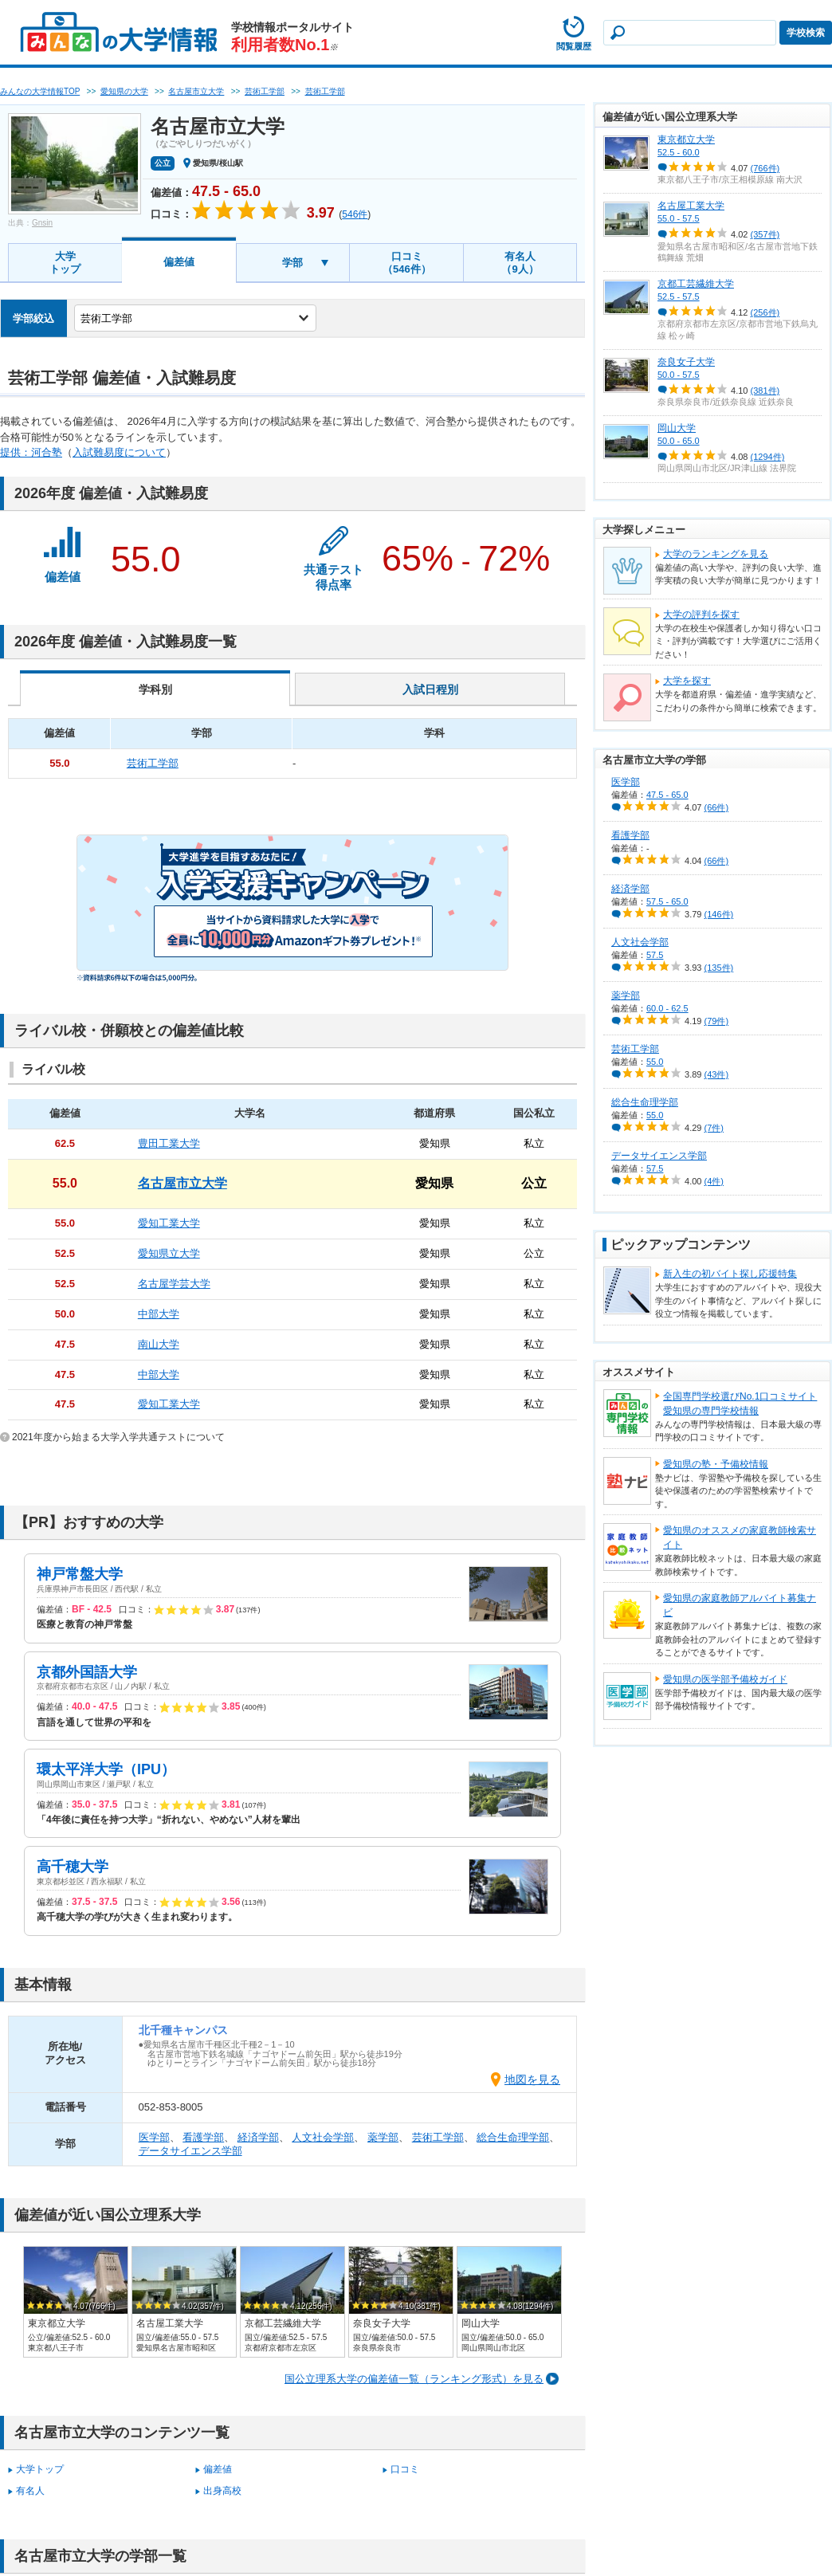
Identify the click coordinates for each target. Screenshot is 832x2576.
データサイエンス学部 (190, 2151)
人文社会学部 (323, 2137)
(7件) (714, 1128)
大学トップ (64, 262)
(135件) (719, 967)
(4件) (714, 1181)
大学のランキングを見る (715, 554)
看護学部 (203, 2137)
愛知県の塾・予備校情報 (715, 1464)
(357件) (765, 234)
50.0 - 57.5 (678, 374)
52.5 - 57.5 (678, 296)
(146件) (719, 914)
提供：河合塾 (31, 452)
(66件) (716, 807)
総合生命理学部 (513, 2137)
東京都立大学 (686, 139)
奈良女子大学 (686, 361)
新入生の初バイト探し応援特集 (730, 1273)
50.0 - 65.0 (678, 441)
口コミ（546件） (407, 262)
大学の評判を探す (701, 614)
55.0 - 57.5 (678, 218)
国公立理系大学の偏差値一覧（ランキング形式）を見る (414, 2379)
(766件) (765, 168)
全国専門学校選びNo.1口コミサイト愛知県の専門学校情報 (740, 1403)
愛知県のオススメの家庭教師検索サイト (739, 1537)
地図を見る (532, 2079)
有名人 (30, 2490)
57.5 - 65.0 (667, 901)
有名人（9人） (519, 262)
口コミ (404, 2469)
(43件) (716, 1074)
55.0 (654, 1061)
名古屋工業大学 (690, 205)
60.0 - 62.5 (667, 1008)
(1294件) (768, 456)
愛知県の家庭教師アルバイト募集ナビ (739, 1605)
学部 (292, 263)
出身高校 (222, 2490)
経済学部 (258, 2137)
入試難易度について (119, 452)
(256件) (765, 312)
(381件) (765, 390)
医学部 (154, 2137)
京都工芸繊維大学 (695, 283)
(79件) (716, 1021)
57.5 (654, 955)
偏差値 (178, 262)
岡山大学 (676, 428)
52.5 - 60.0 (678, 152)
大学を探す (687, 680)
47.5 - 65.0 (667, 794)
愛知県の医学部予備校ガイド (725, 1679)
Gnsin (42, 222)
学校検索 (806, 32)
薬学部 (382, 2137)
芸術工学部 (438, 2137)
